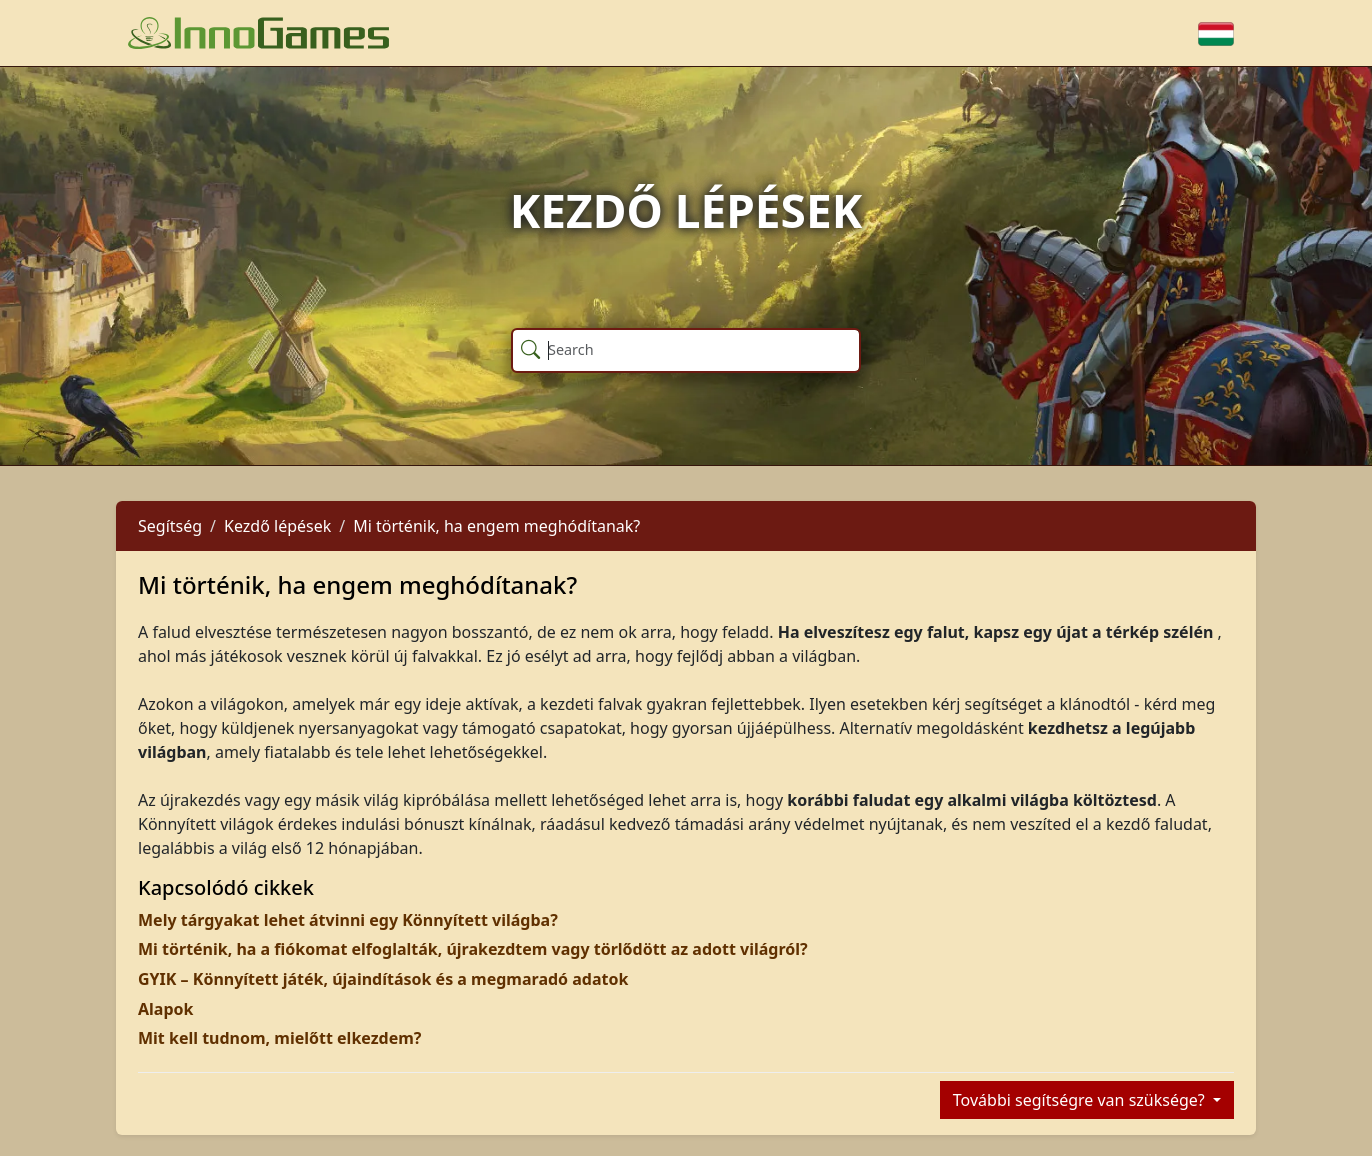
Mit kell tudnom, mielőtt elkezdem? (280, 1038)
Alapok (165, 1009)
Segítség (170, 526)
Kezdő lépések (277, 526)
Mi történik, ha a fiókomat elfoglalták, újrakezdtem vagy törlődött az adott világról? (473, 949)
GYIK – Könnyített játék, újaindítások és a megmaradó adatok (383, 979)
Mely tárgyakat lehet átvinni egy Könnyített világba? (348, 920)
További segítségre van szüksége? (1081, 1100)
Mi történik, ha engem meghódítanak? (496, 526)
